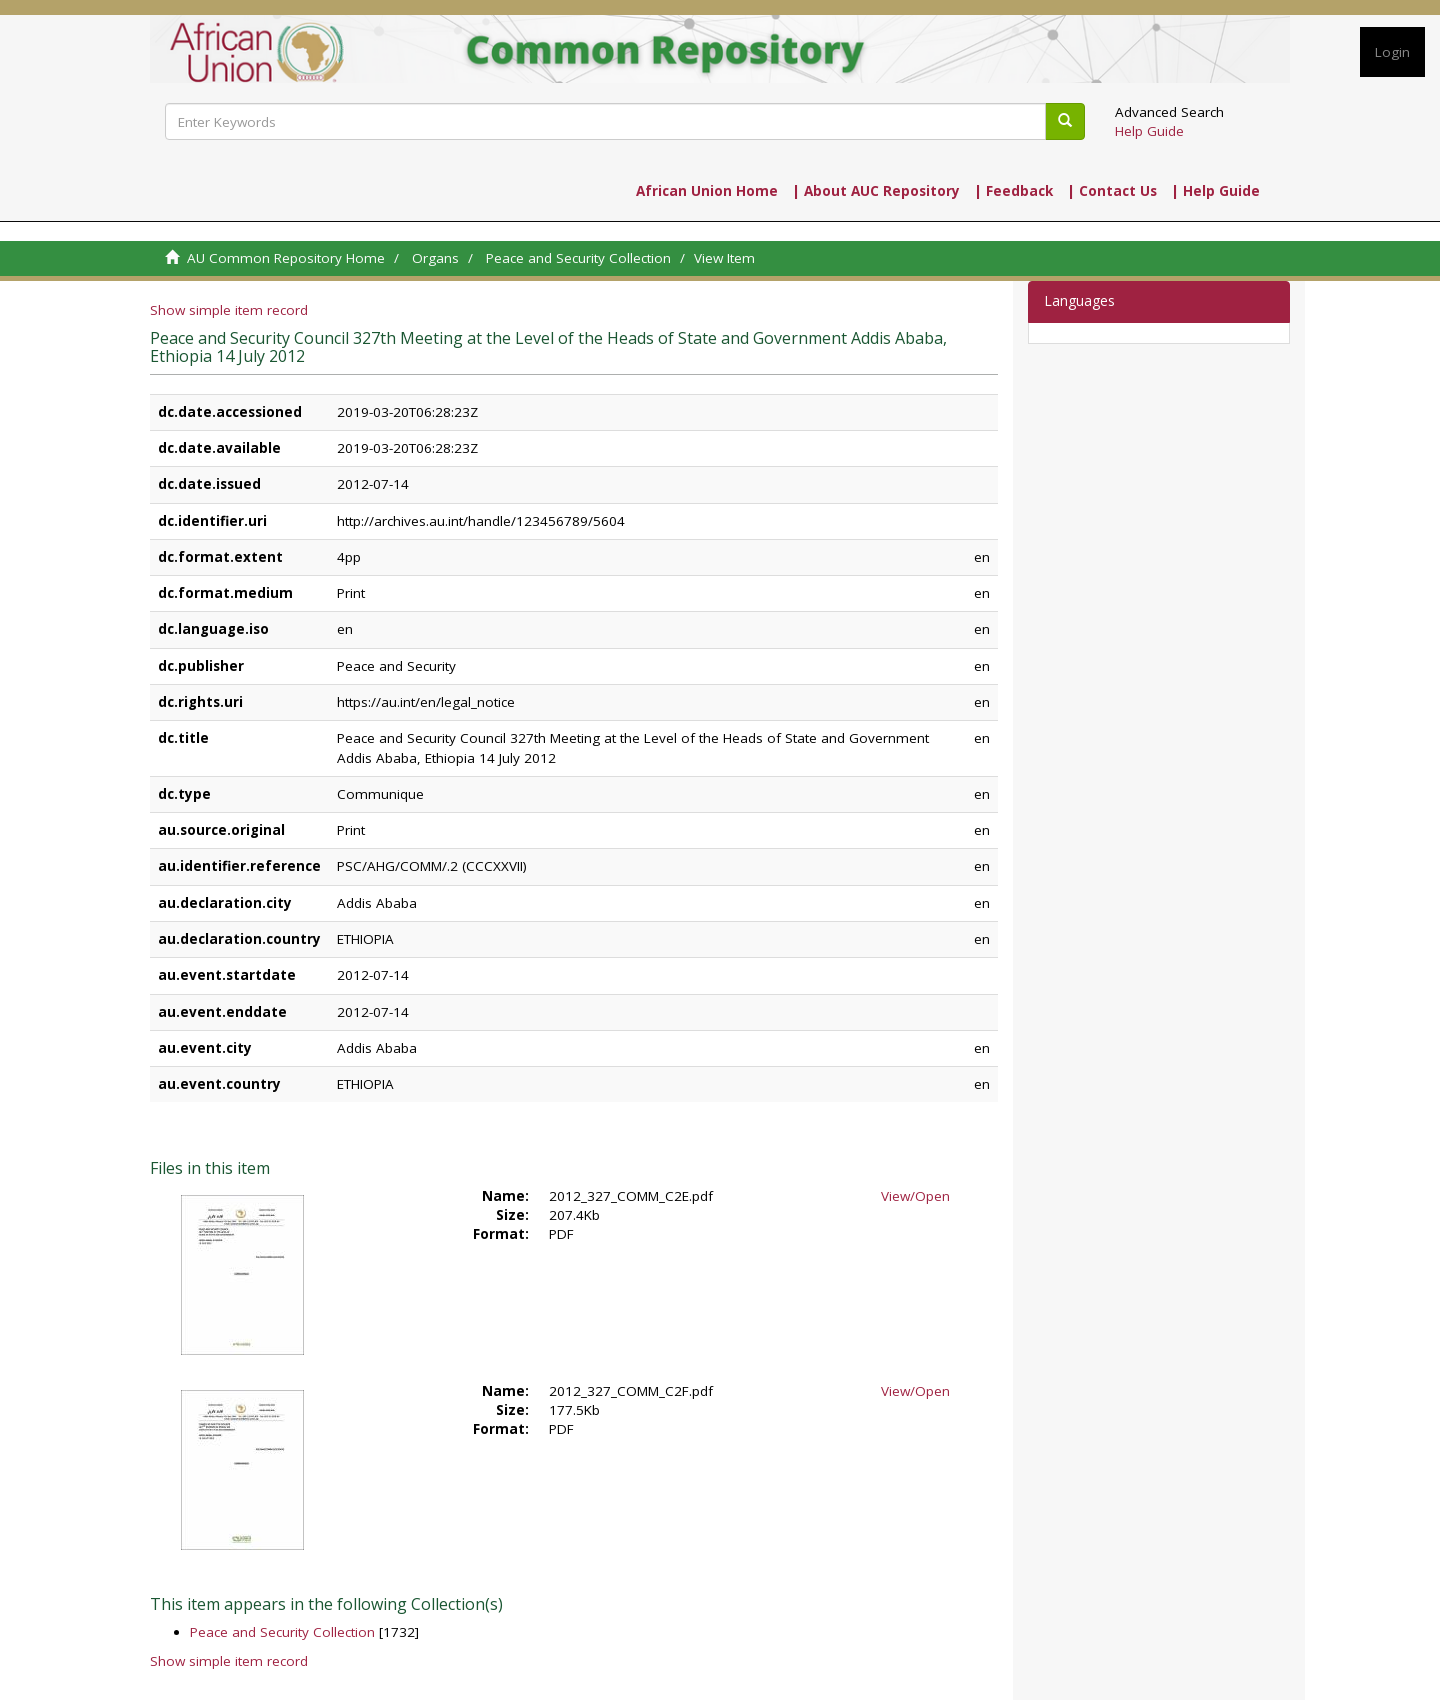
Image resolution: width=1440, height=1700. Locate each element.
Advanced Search (1169, 112)
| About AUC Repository (876, 191)
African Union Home (707, 191)
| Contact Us (1112, 191)
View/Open (915, 1196)
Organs (435, 258)
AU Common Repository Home (286, 258)
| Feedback (1013, 191)
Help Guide (1149, 131)
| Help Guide (1215, 191)
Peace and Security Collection (578, 258)
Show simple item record (229, 310)
